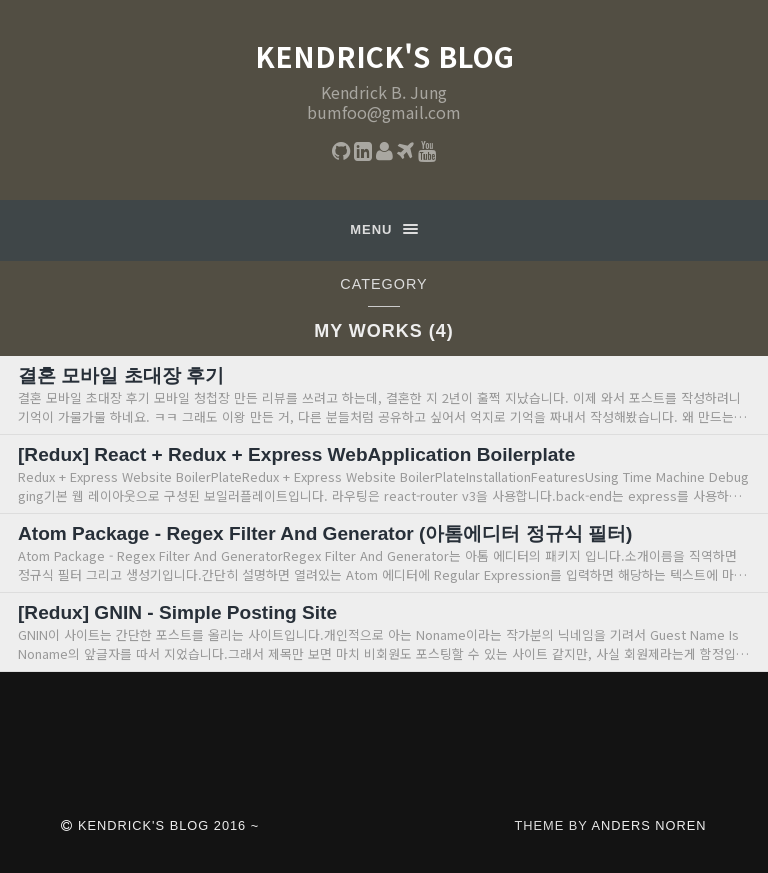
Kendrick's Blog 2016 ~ (160, 825)
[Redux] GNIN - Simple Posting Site (178, 612)
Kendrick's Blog (384, 56)
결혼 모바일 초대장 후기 (121, 375)
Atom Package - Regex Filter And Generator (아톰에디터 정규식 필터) (326, 533)
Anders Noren (648, 825)
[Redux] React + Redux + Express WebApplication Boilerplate (298, 454)
